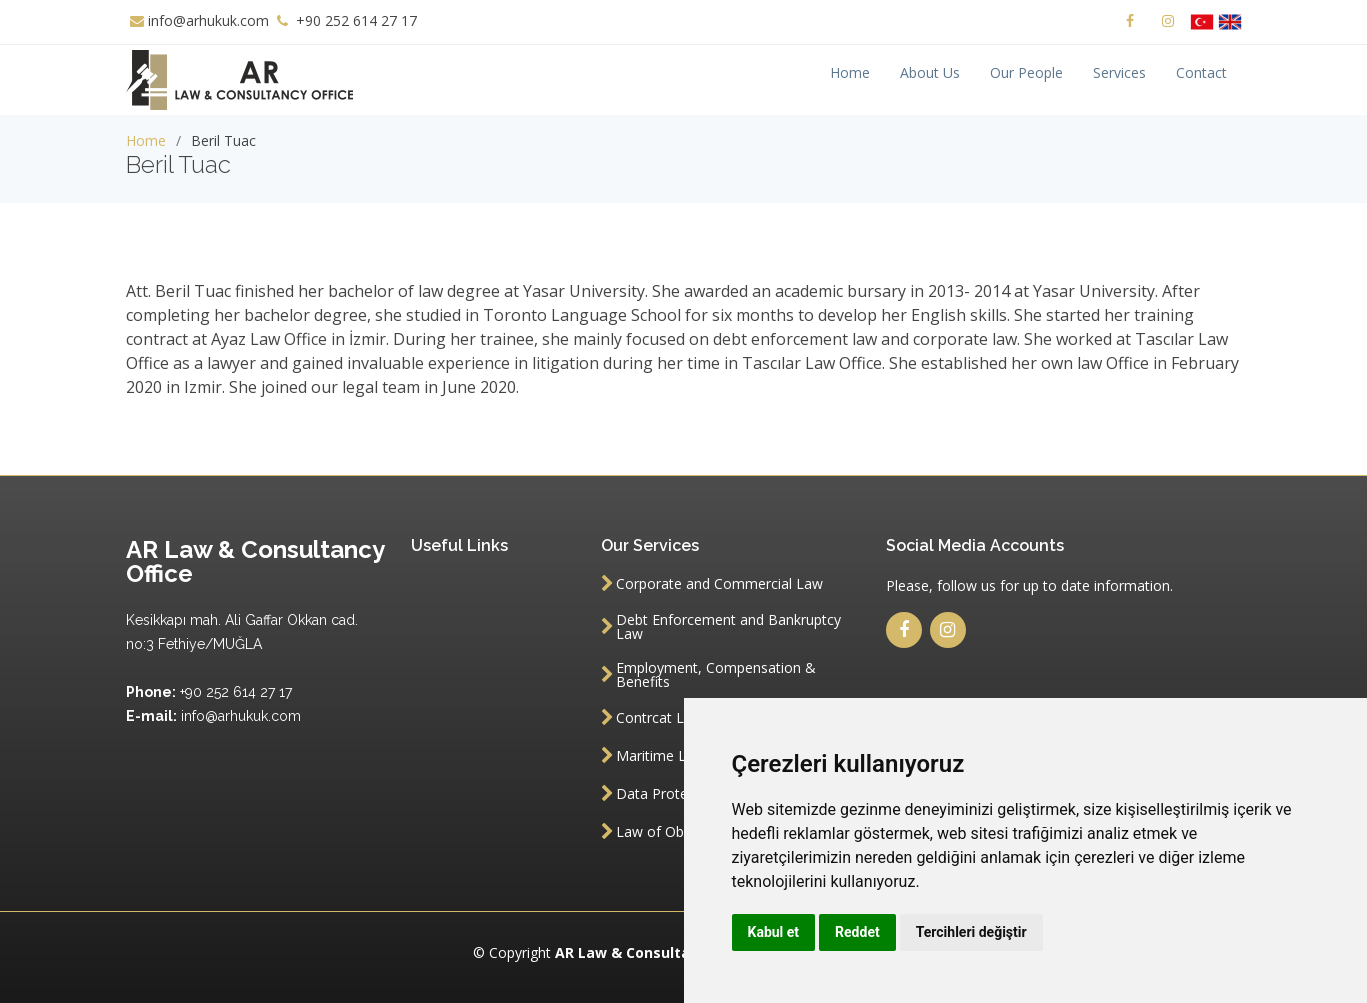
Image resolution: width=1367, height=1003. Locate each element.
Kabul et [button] (774, 932)
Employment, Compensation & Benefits (716, 675)
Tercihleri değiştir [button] (971, 932)
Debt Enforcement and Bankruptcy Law (728, 627)
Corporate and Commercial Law (719, 584)
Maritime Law (660, 756)
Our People (1026, 72)
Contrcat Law (659, 718)
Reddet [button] (857, 932)
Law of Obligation (673, 832)
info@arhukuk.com (208, 20)
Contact (1201, 72)
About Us (930, 72)
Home (850, 72)
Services (1119, 72)
